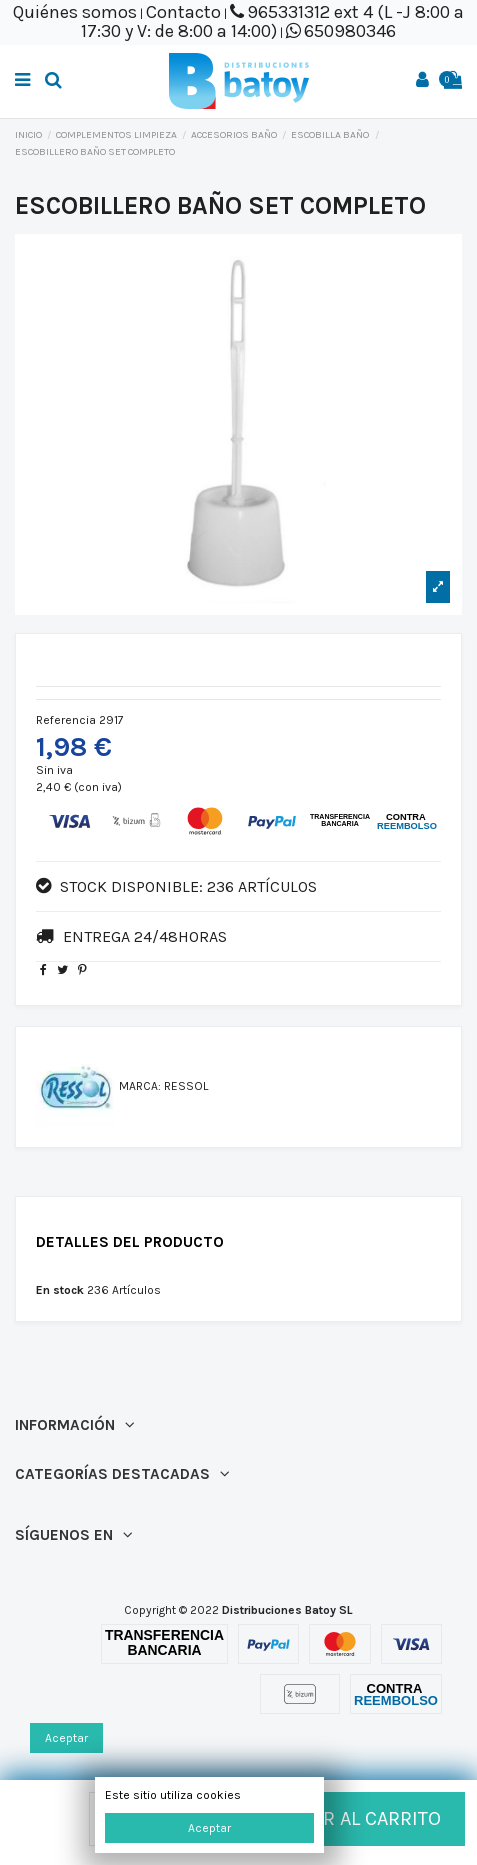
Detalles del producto (130, 1242)
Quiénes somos (75, 12)
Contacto (183, 12)
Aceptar (209, 1828)
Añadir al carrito (335, 1818)
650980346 (350, 31)
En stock (60, 1290)
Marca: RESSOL (163, 1086)
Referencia (66, 720)
